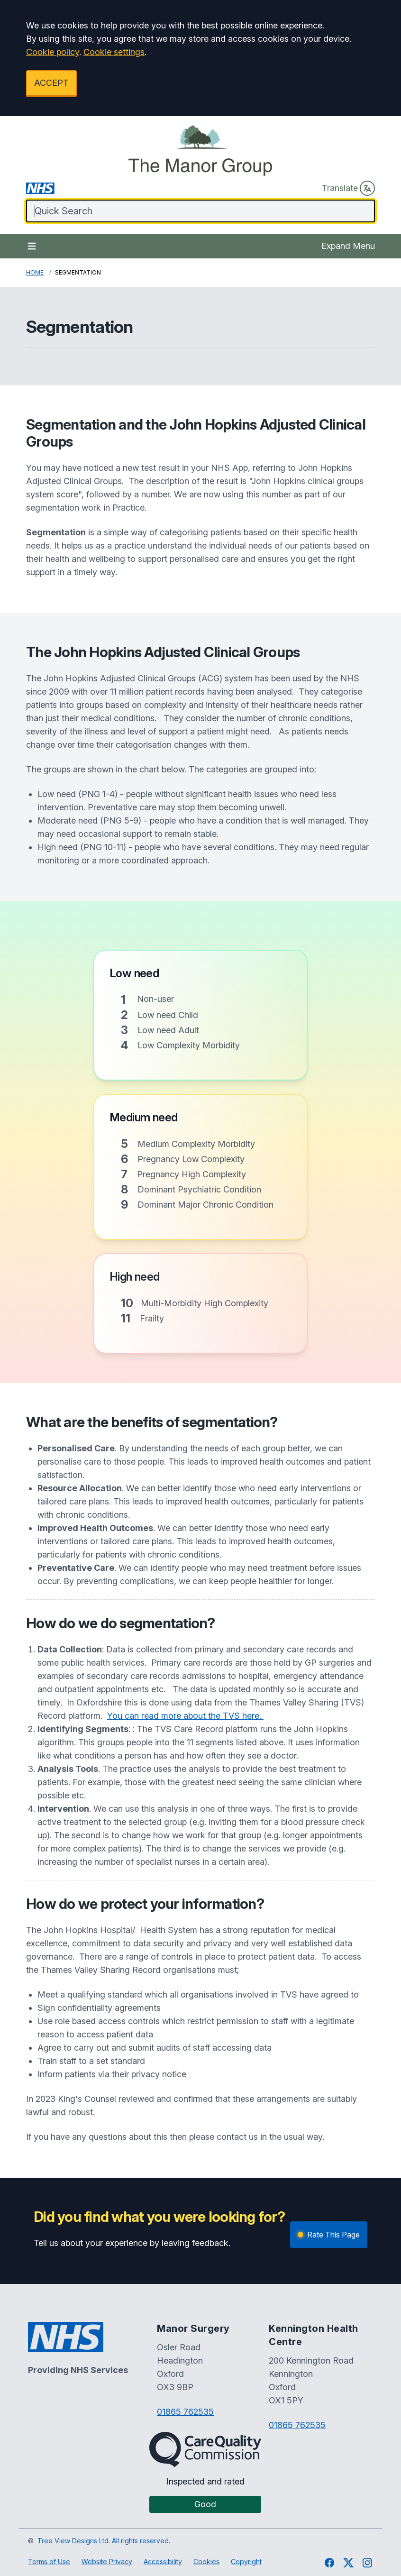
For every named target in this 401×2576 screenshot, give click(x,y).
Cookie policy (52, 52)
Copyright (246, 2562)
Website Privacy (107, 2562)
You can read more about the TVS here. (185, 1716)
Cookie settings (114, 52)
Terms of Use (49, 2562)
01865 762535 (185, 2412)
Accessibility (163, 2562)
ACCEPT (51, 83)
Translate (348, 188)
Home (35, 272)
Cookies (206, 2562)
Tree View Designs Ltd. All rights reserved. (103, 2541)
